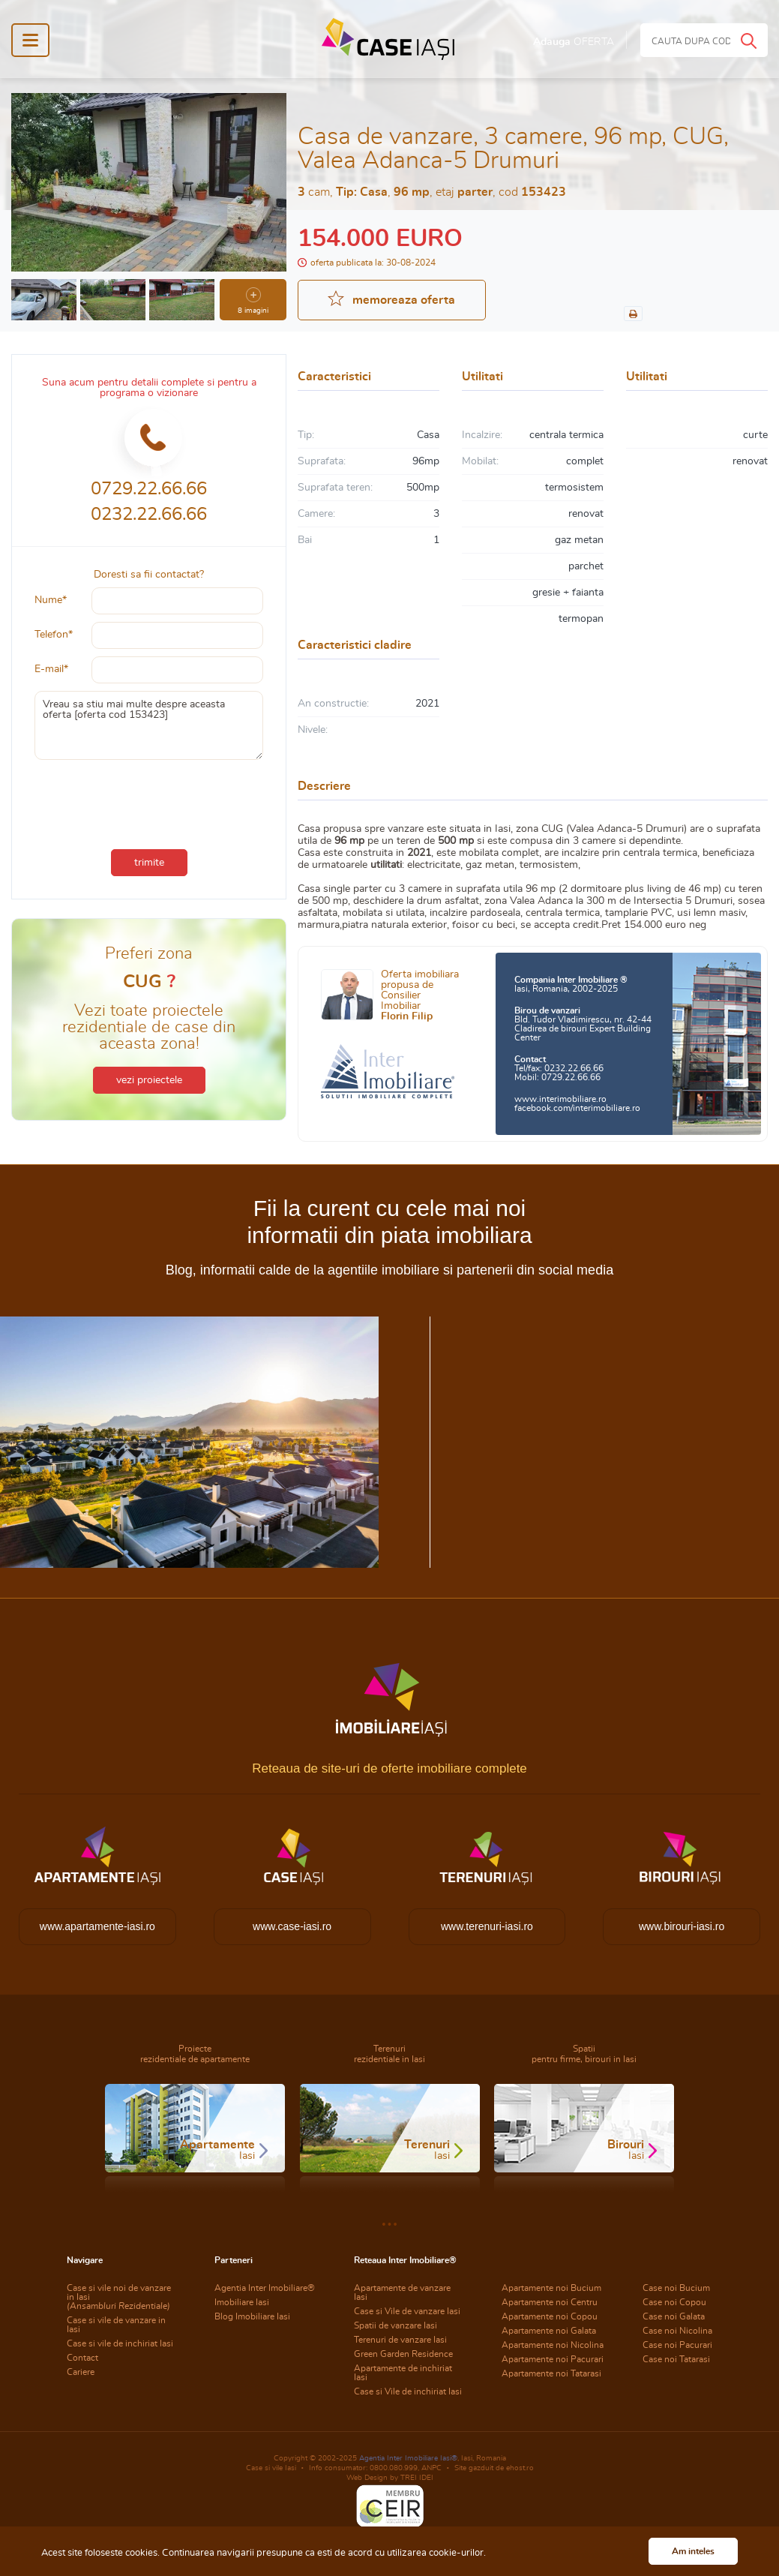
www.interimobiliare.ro (560, 1098)
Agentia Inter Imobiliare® (264, 2287)
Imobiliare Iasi (241, 2302)
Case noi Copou (674, 2302)
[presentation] (149, 801)
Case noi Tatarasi (676, 2359)
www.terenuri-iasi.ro (487, 1926)
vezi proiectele (149, 1080)
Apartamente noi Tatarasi (551, 2373)
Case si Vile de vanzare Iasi (407, 2311)
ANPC (431, 2468)
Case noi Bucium (676, 2287)
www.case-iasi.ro (292, 1926)
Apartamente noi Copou (550, 2316)
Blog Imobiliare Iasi (252, 2316)
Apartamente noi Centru (550, 2302)
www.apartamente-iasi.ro (97, 1926)
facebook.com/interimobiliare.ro (577, 1107)
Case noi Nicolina (677, 2330)
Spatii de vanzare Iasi (395, 2325)
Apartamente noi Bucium (551, 2287)
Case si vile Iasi (271, 2468)
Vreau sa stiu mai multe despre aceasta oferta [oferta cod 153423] (148, 725)
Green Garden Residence (403, 2353)
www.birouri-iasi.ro (681, 1926)
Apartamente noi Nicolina (553, 2344)
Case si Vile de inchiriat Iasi (408, 2391)
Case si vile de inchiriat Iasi (120, 2343)
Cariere (80, 2371)
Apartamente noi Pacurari (553, 2359)
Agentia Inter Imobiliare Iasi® (408, 2458)
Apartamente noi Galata (549, 2330)
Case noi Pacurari (677, 2344)
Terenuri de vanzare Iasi (400, 2339)
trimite (149, 862)
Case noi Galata (674, 2316)
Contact (82, 2357)
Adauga (573, 42)
